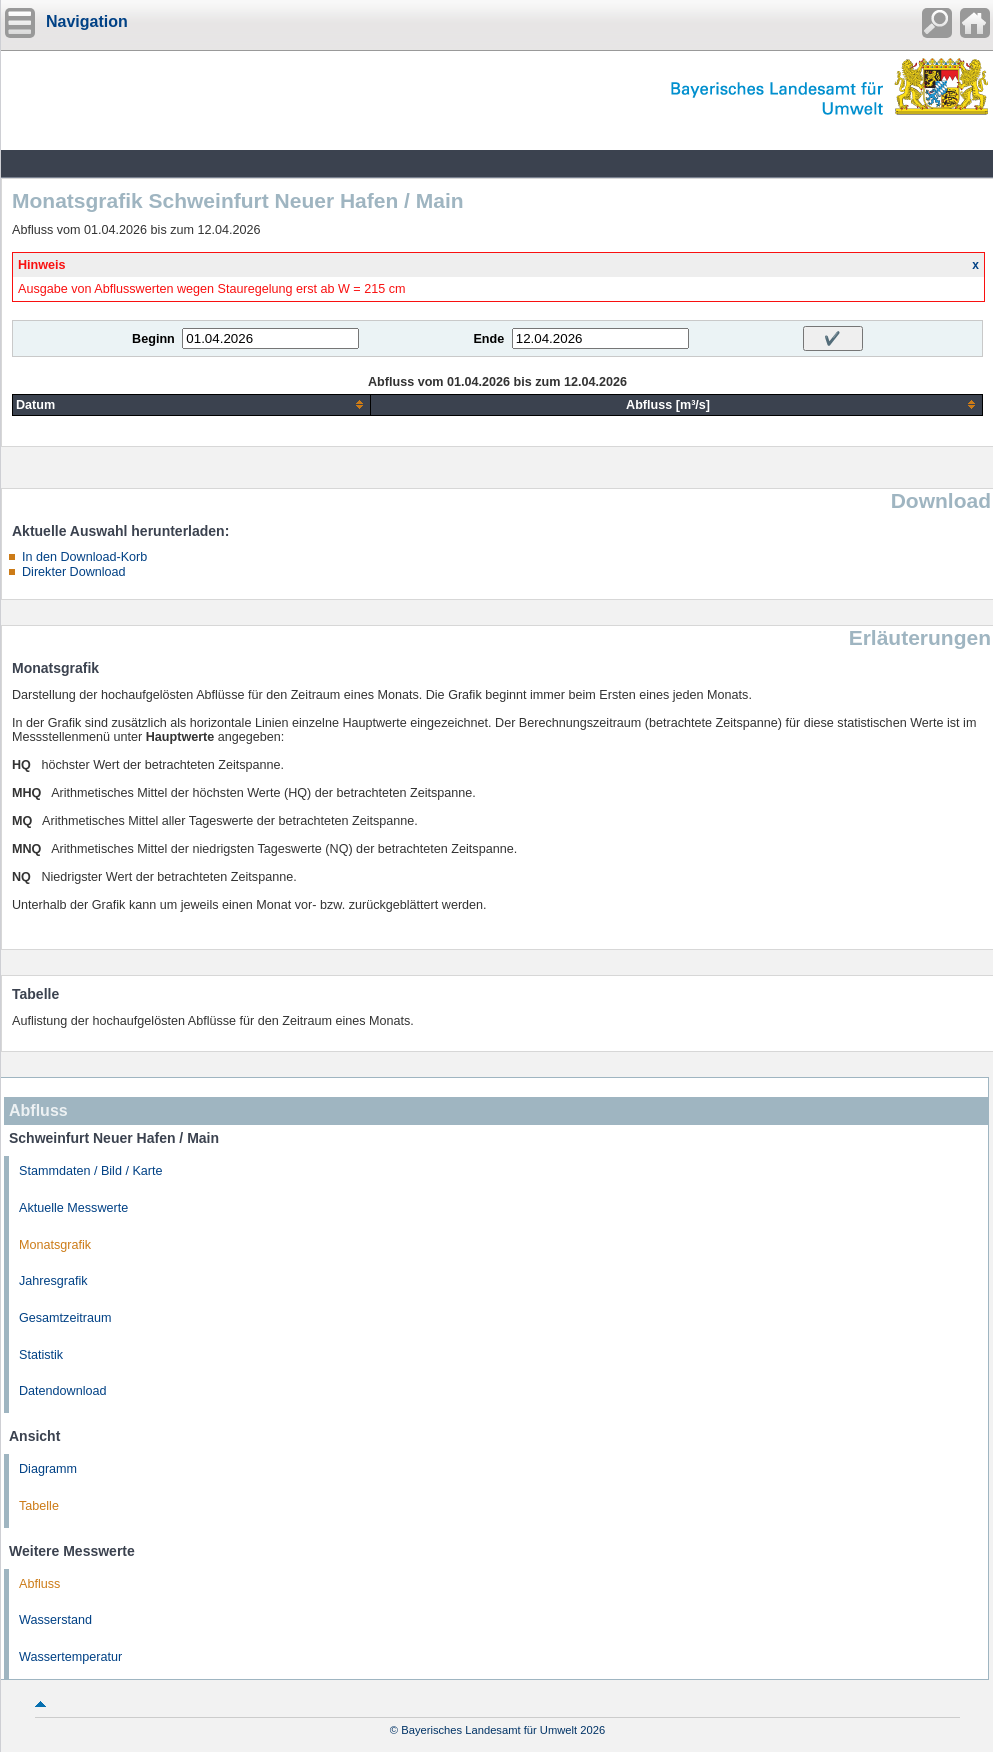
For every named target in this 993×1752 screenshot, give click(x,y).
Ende (488, 339)
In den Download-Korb (84, 557)
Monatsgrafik (55, 1245)
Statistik (41, 1355)
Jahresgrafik (53, 1281)
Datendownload (63, 1391)
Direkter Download (74, 572)
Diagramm (48, 1469)
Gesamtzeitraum (65, 1318)
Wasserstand (55, 1620)
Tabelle (39, 1506)
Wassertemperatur (70, 1657)
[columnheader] (192, 404)
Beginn (153, 339)
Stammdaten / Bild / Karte (91, 1171)
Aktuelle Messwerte (73, 1208)
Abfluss (39, 1584)
